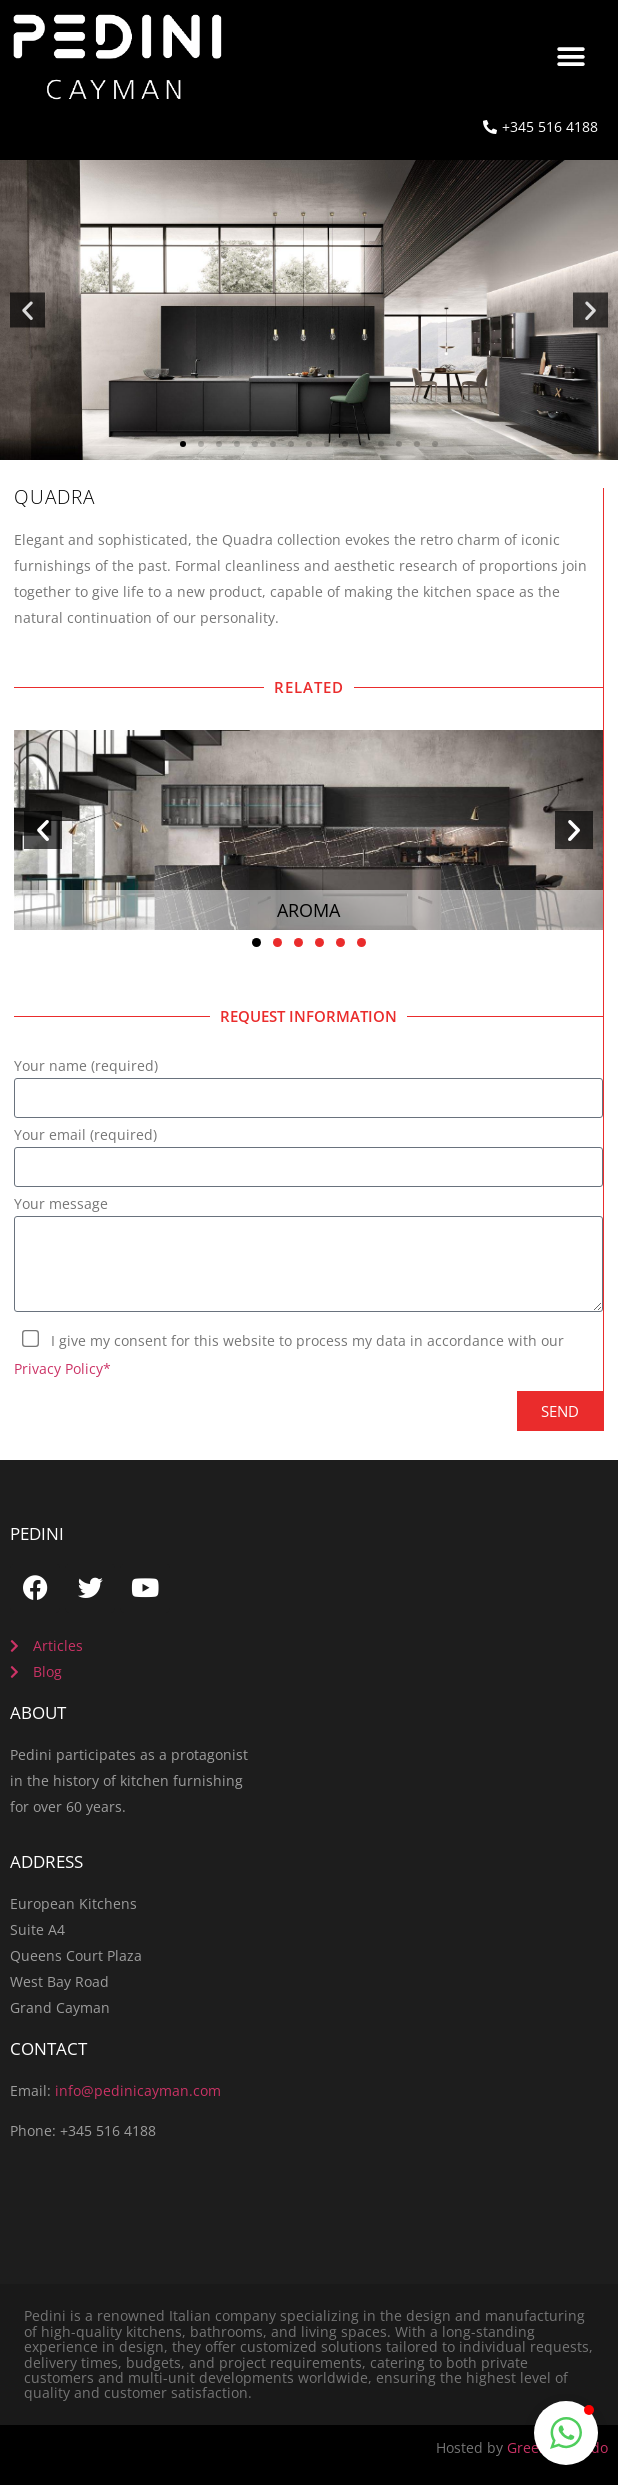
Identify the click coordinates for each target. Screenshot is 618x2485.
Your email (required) (85, 1136)
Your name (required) (86, 1067)
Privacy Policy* (62, 1368)
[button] (571, 56)
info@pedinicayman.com (138, 2090)
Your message (61, 1205)
